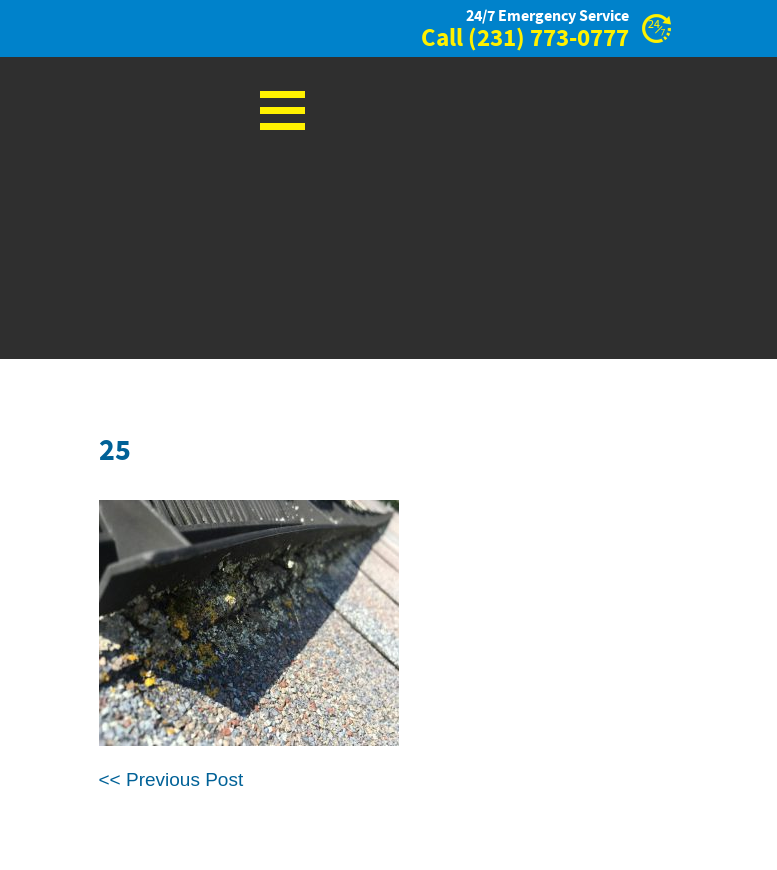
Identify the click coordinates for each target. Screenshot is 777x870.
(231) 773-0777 (548, 39)
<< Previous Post (171, 779)
